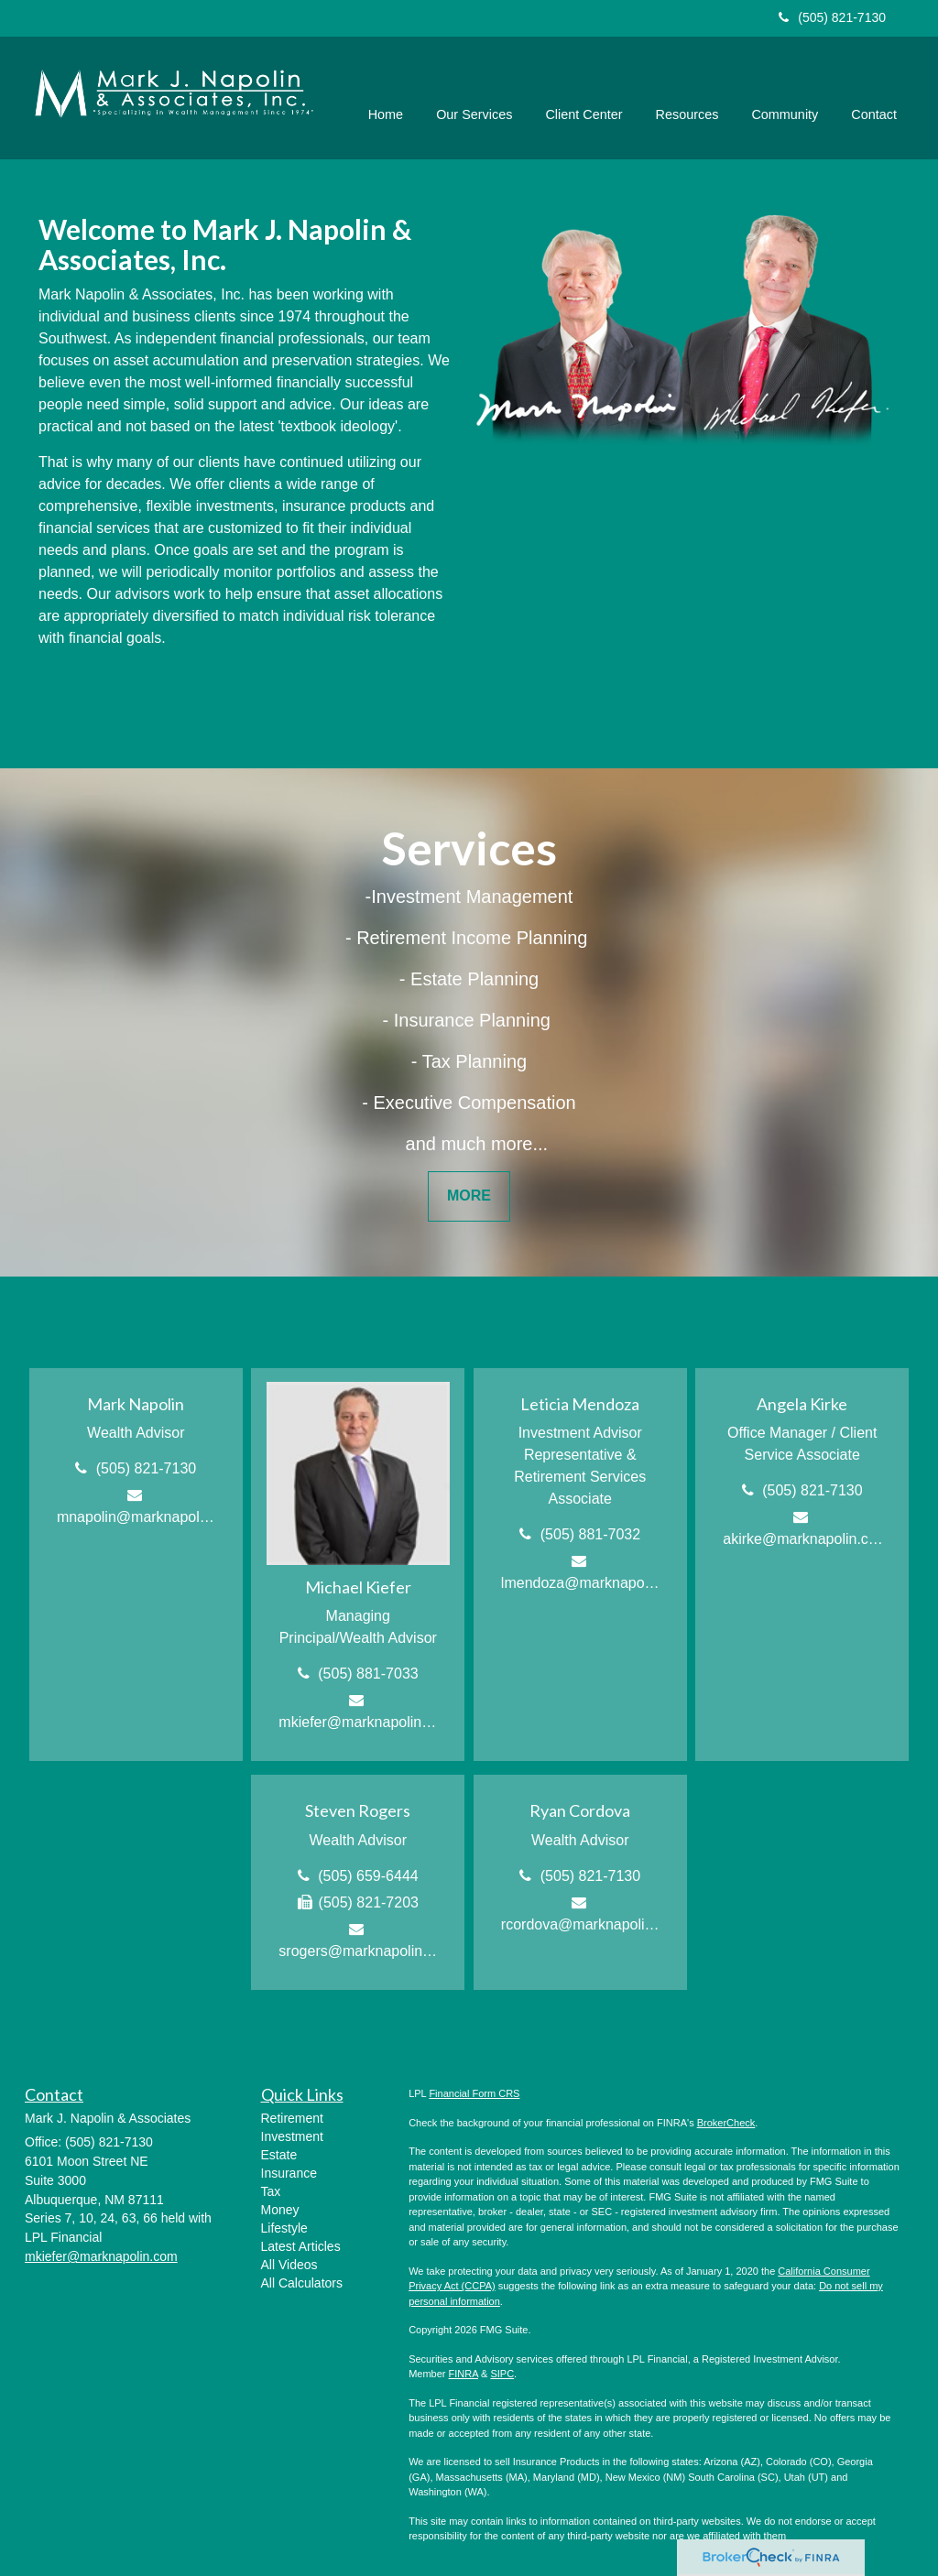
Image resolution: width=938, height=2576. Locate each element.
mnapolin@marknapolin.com (137, 1517)
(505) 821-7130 (832, 17)
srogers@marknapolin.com (358, 1951)
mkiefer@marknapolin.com (358, 1722)
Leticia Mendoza (579, 1404)
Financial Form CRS (474, 2093)
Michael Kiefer (358, 1587)
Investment (292, 2136)
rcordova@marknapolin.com (581, 1924)
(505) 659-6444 (368, 1876)
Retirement (292, 2118)
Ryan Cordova (579, 1810)
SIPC (502, 2373)
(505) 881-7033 (368, 1673)
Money (280, 2209)
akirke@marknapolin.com (803, 1539)
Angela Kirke (802, 1404)
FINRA (463, 2373)
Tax (271, 2191)
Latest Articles (301, 2246)
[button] (474, 93)
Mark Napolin (135, 1404)
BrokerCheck (726, 2122)
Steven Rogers (357, 1810)
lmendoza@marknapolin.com (581, 1583)
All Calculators (302, 2283)
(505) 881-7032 (590, 1534)
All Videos (289, 2264)
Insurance (289, 2173)
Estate (279, 2154)
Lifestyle (284, 2228)
